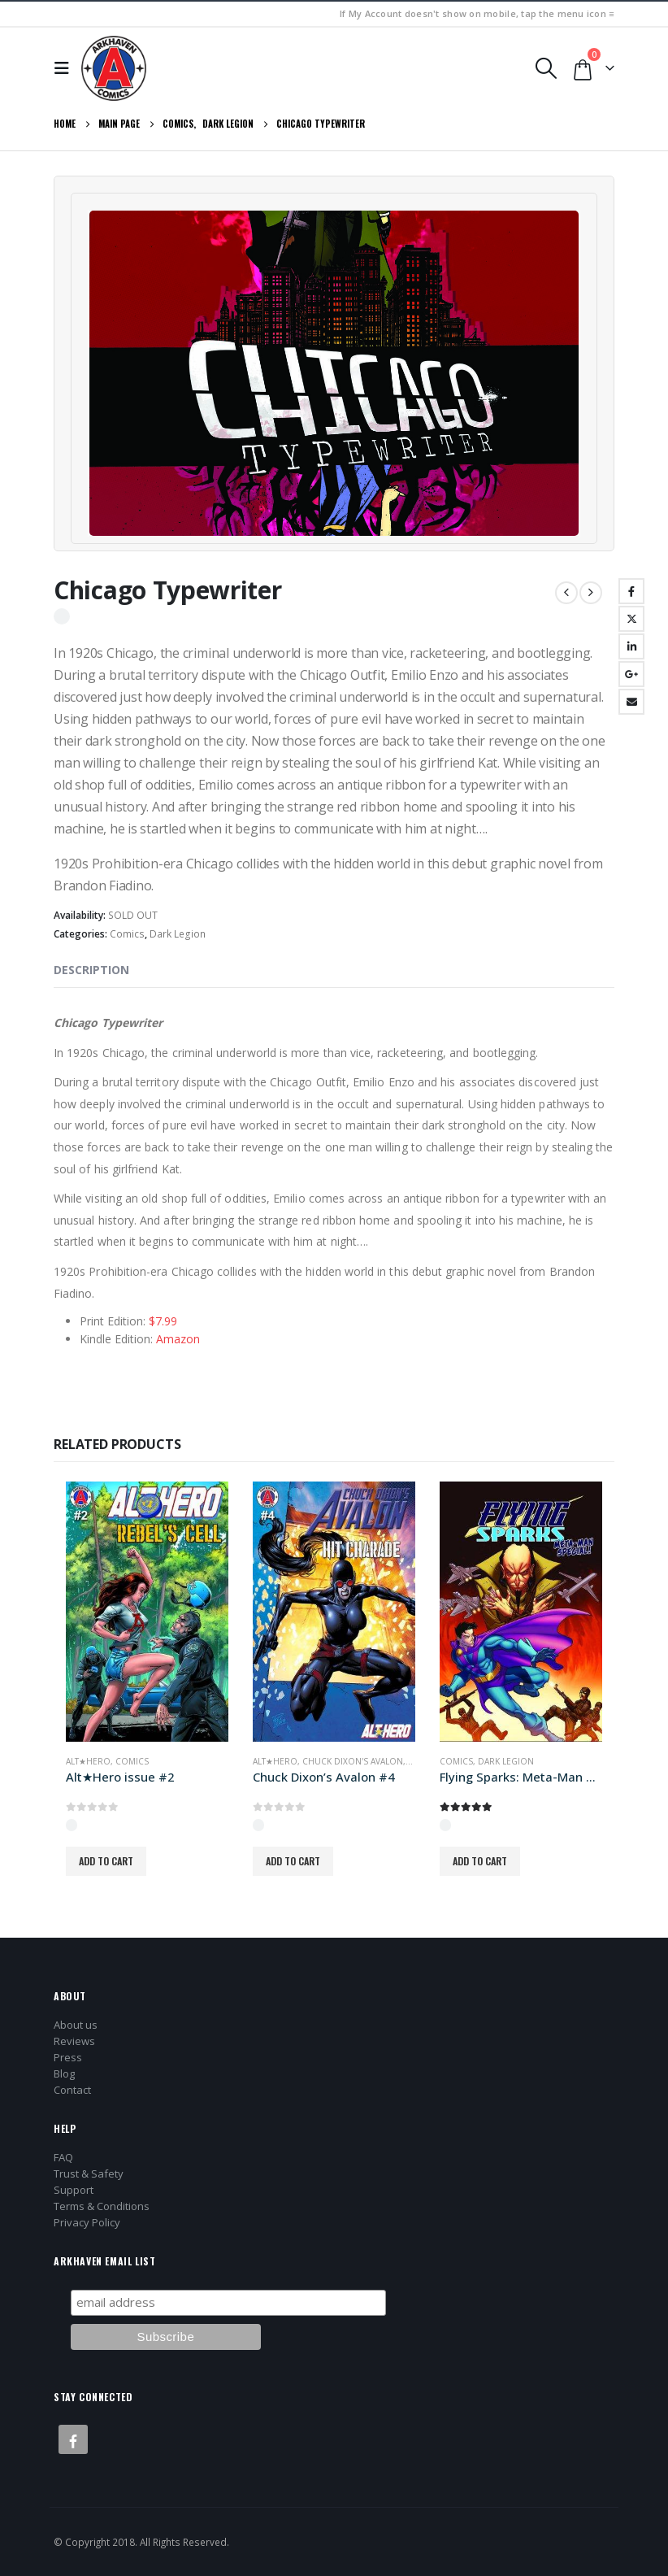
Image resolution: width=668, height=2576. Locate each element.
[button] (66, 68)
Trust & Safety (89, 2173)
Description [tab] (91, 969)
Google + (631, 674)
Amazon (178, 1339)
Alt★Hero (88, 1761)
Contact (72, 2089)
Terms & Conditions (102, 2206)
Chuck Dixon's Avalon (352, 1761)
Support (73, 2189)
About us (76, 2024)
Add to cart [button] (106, 1861)
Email (631, 702)
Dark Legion (178, 934)
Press (68, 2057)
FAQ (63, 2157)
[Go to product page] (147, 1612)
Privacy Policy (87, 2222)
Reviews (74, 2041)
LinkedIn (631, 646)
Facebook (631, 591)
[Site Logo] (113, 68)
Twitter (631, 619)
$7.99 (163, 1321)
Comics (127, 934)
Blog (64, 2073)
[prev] (566, 592)
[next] (590, 592)
